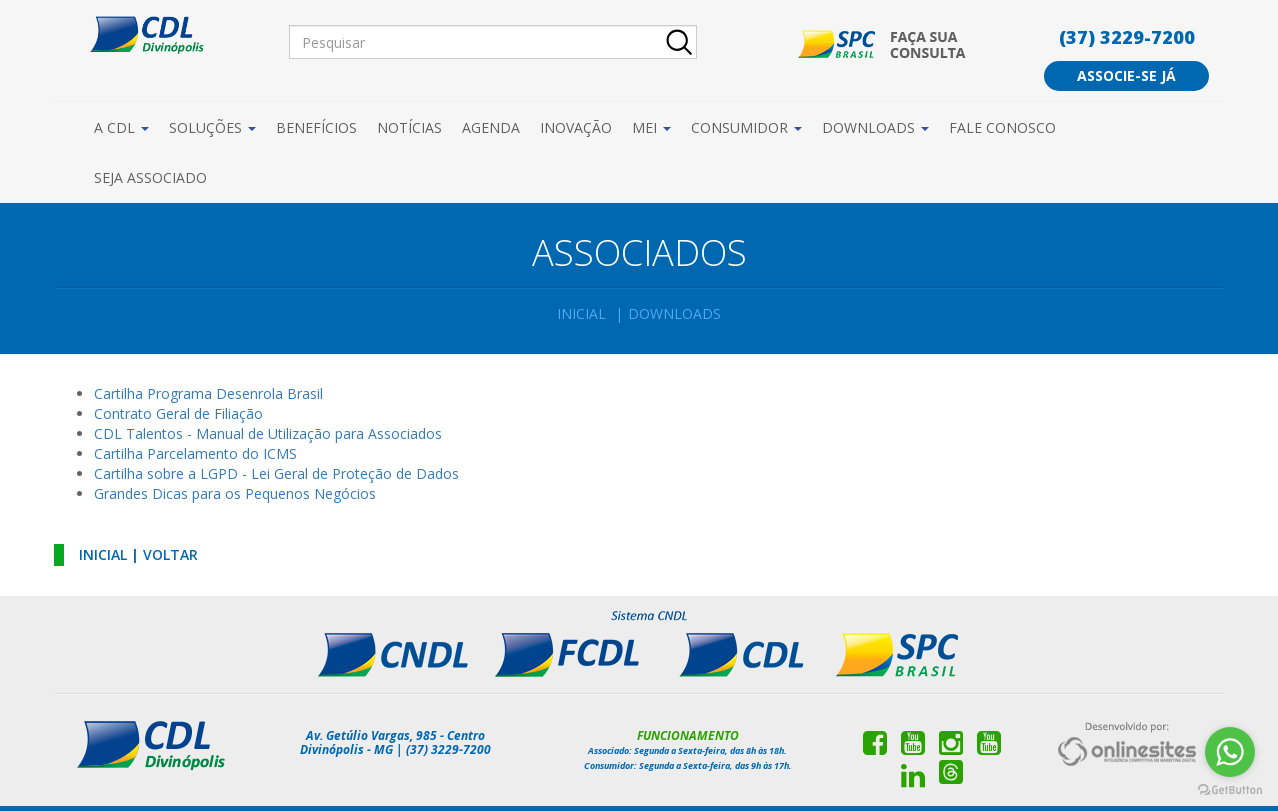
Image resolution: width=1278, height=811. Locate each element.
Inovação (576, 127)
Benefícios (316, 127)
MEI (651, 127)
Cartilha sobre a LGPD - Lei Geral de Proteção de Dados (276, 473)
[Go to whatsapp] (1230, 752)
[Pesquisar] (493, 42)
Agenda (491, 127)
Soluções (212, 127)
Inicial (581, 313)
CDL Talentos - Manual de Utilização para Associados (268, 433)
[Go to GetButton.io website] (1230, 790)
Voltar (170, 554)
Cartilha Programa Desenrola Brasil (208, 393)
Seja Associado (150, 177)
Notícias (409, 127)
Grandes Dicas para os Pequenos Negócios (235, 493)
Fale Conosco (1002, 127)
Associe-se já (1126, 75)
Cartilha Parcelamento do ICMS (195, 453)
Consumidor (746, 127)
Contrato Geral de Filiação (178, 413)
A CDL (121, 127)
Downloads (875, 127)
